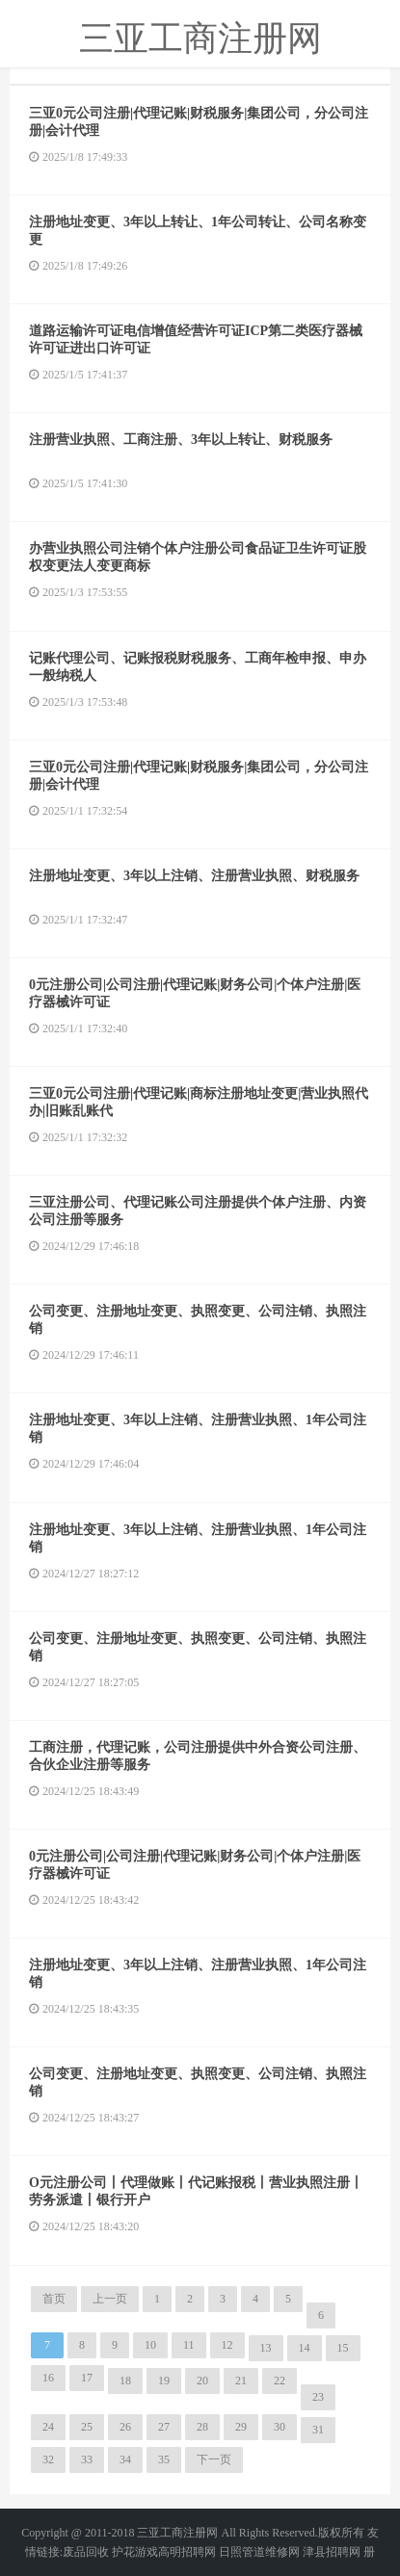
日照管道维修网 (259, 2552)
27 (164, 2426)
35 (164, 2459)
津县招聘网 (331, 2552)
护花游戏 (135, 2552)
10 (150, 2345)
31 (318, 2429)
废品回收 (86, 2552)
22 (279, 2380)
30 (279, 2426)
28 (202, 2426)
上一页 (110, 2298)
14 (304, 2348)
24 (48, 2426)
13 (266, 2348)
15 (343, 2348)
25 (87, 2426)
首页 (54, 2298)
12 (227, 2345)
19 (164, 2380)
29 (241, 2426)
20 (202, 2380)
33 (87, 2459)
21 (241, 2380)
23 (318, 2397)
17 (87, 2377)
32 (48, 2459)
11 (189, 2345)
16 (48, 2377)
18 (125, 2380)
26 (125, 2426)
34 (125, 2459)
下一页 (214, 2459)
